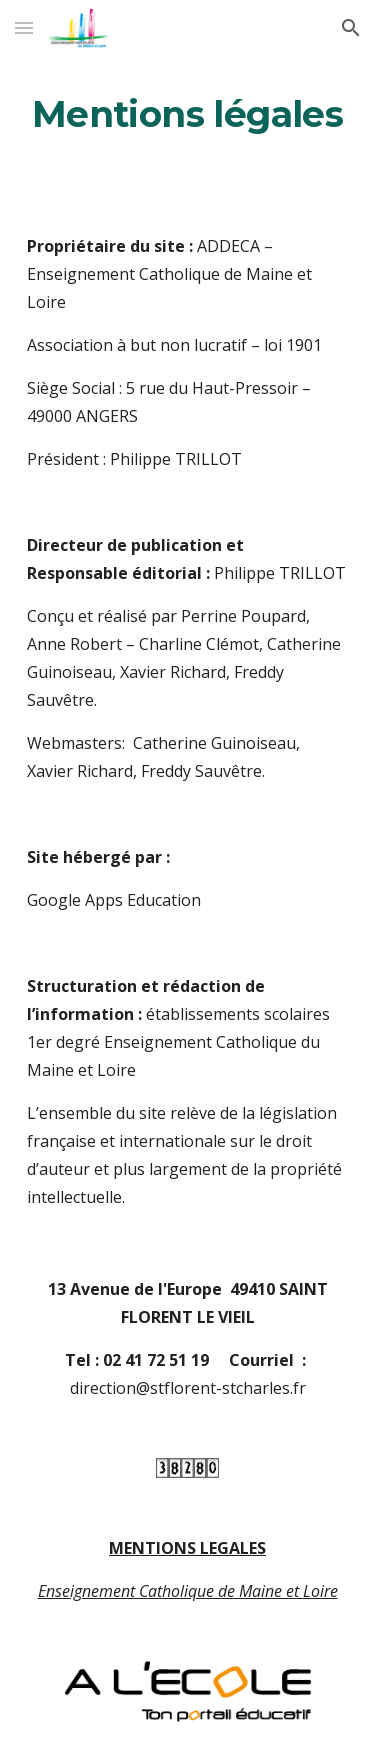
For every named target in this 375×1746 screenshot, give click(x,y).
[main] (188, 115)
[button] (24, 27)
